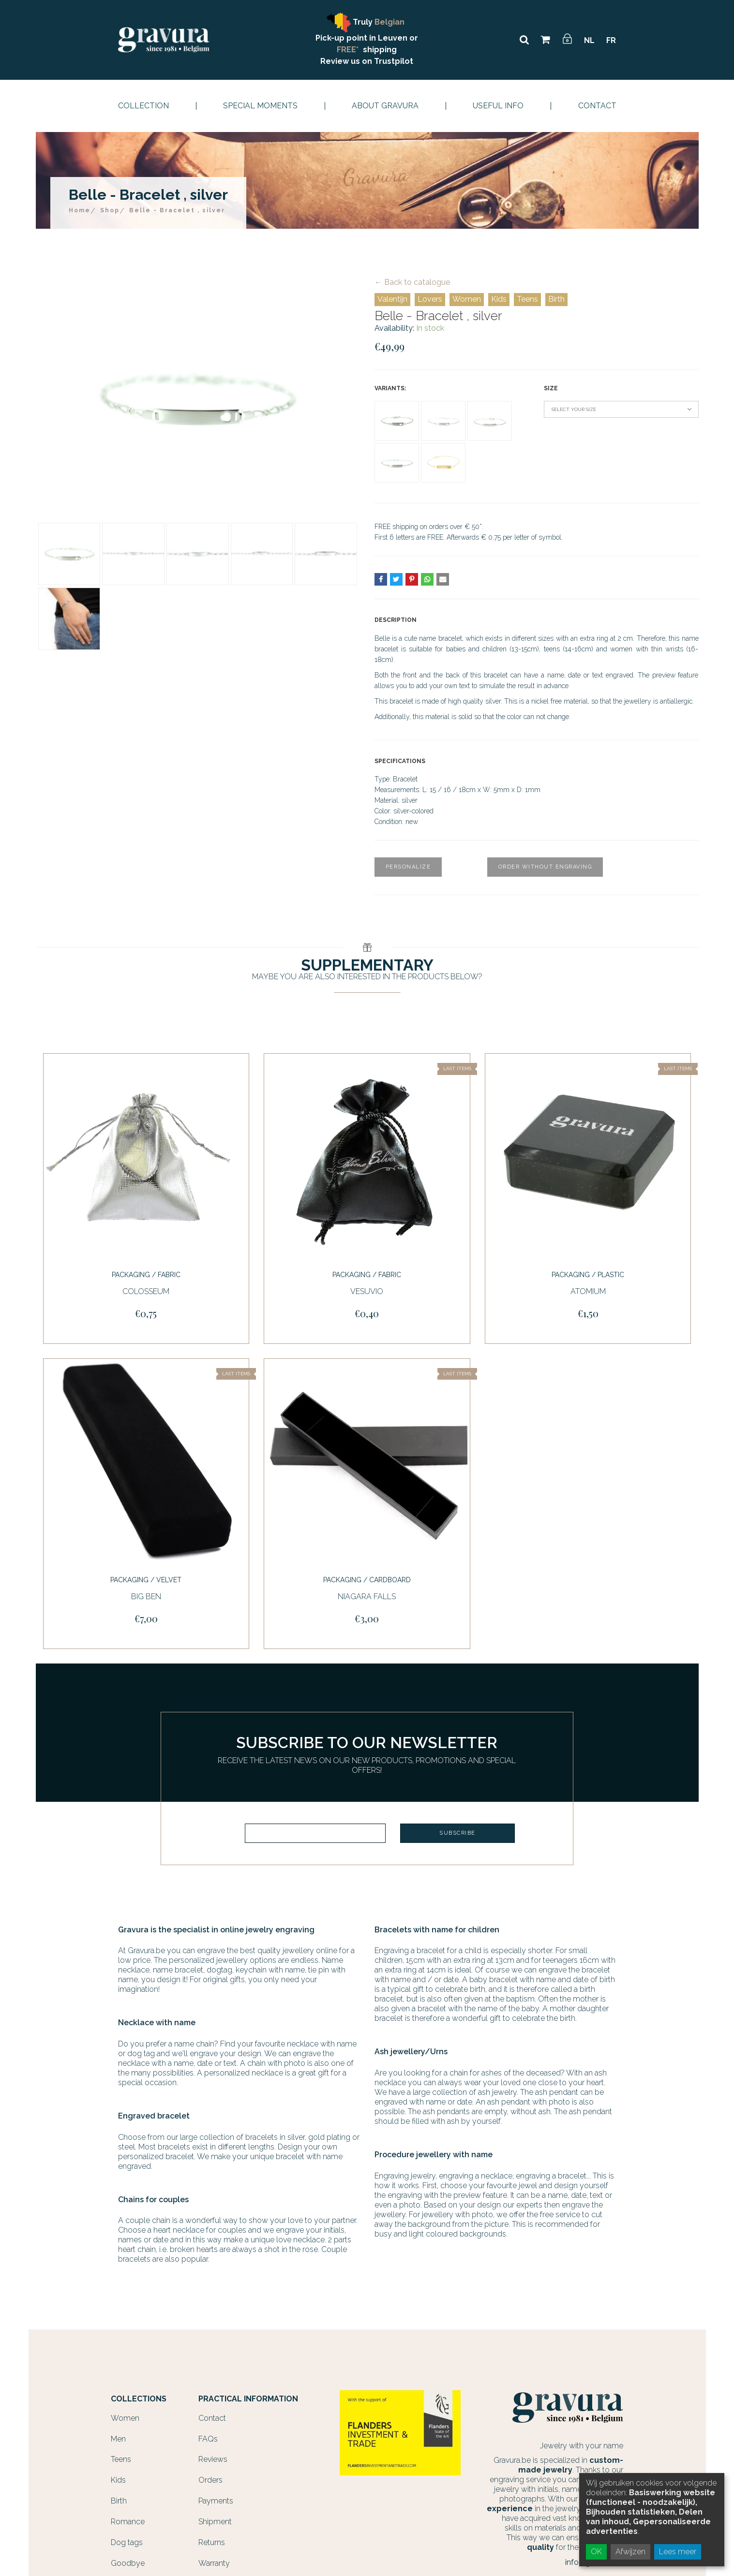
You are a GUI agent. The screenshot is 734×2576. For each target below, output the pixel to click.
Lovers (430, 299)
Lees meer (677, 2551)
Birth (556, 299)
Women (466, 299)
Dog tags (127, 2538)
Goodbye (128, 2559)
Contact (597, 106)
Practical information (248, 2395)
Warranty (214, 2559)
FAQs (208, 2435)
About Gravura (385, 106)
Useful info (498, 106)
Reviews (212, 2455)
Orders (210, 2476)
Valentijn (392, 299)
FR (611, 40)
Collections (138, 2395)
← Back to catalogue (412, 282)
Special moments (260, 106)
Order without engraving (545, 867)
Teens (527, 299)
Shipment (215, 2517)
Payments (215, 2497)
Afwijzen (630, 2551)
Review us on (347, 61)
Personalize (408, 867)
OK (596, 2551)
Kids (499, 299)
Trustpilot (393, 61)
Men (118, 2435)
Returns (211, 2538)
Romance (128, 2517)
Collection (143, 106)
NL (589, 40)
